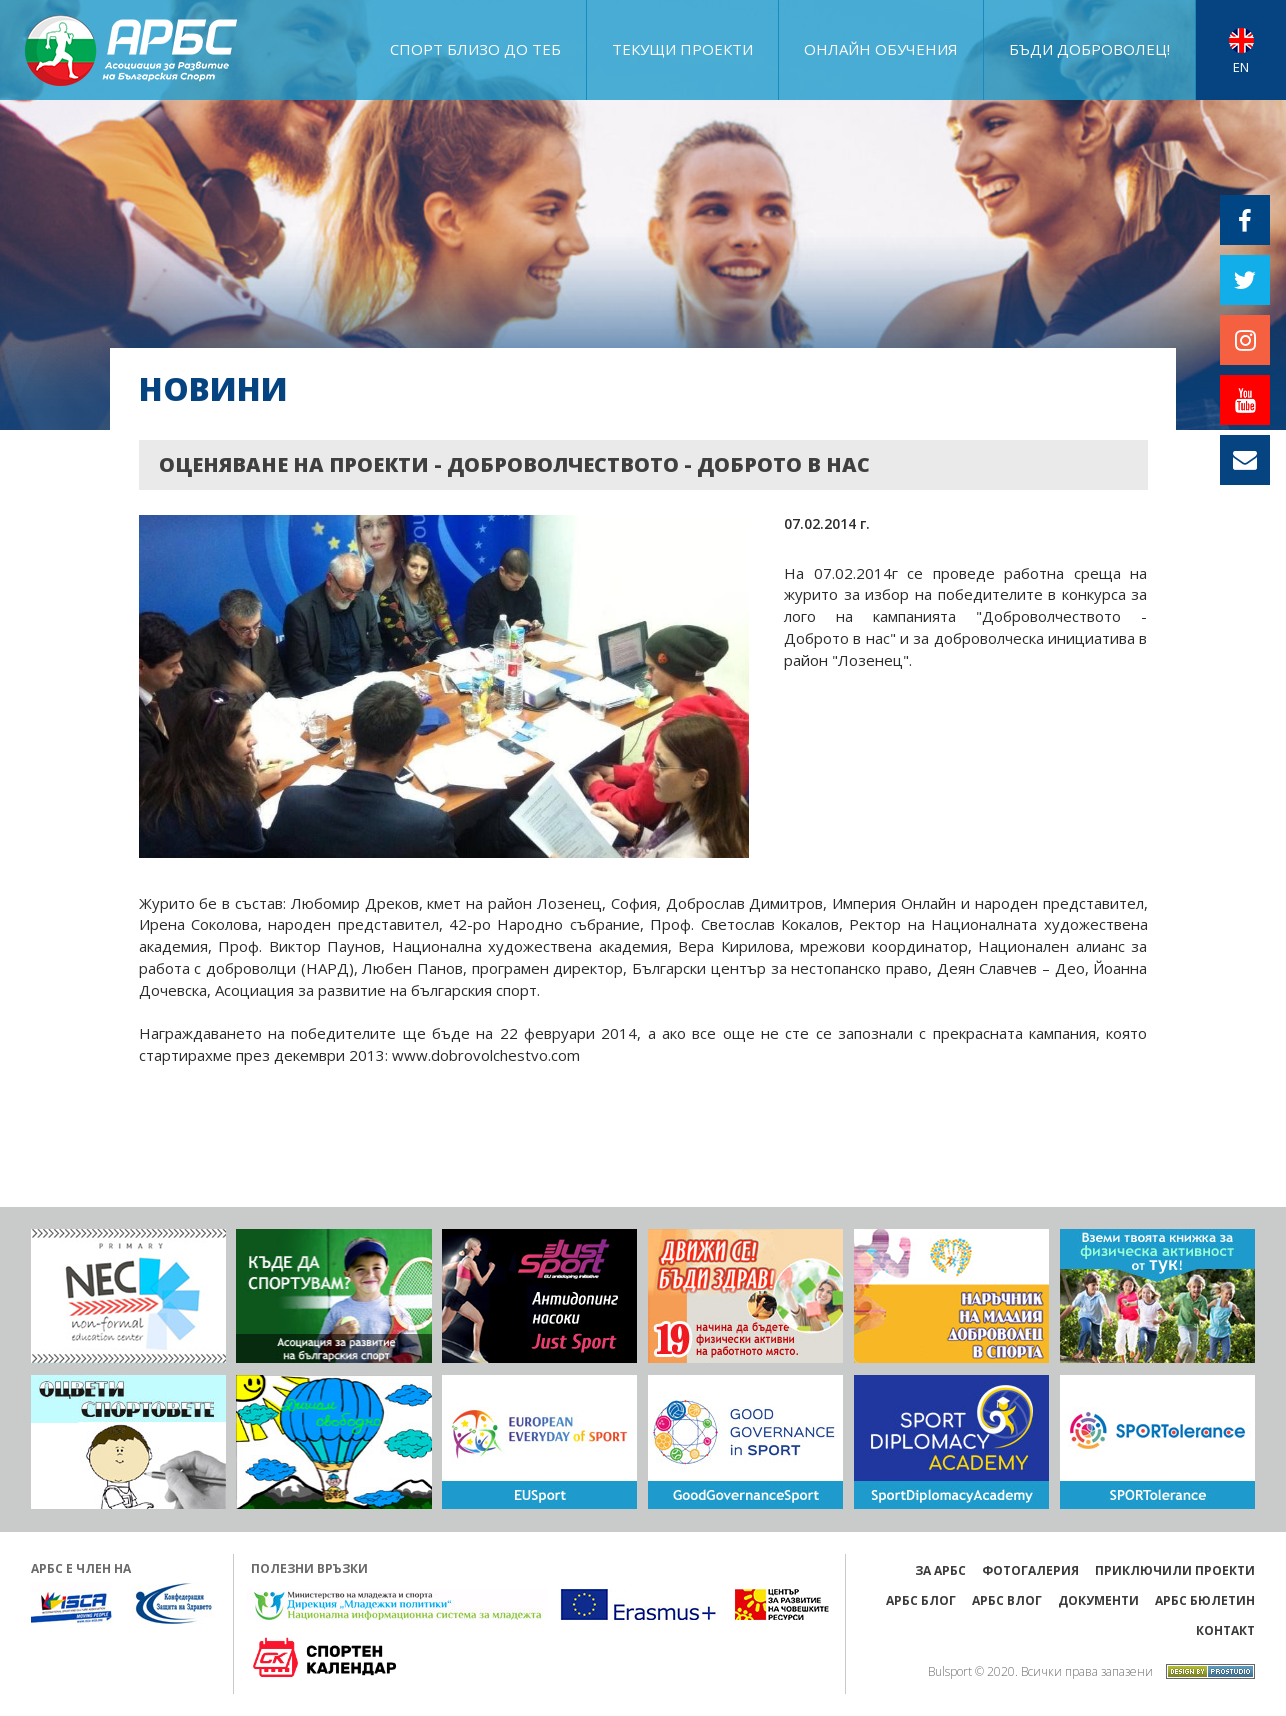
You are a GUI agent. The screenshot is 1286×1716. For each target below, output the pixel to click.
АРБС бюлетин (1205, 1600)
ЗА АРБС (940, 1570)
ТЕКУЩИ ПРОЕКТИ (682, 49)
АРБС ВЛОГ (1007, 1600)
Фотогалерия (1030, 1570)
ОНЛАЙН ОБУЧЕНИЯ (881, 49)
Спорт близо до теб (475, 49)
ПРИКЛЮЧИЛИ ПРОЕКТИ (1175, 1570)
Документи (1098, 1600)
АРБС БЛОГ (921, 1600)
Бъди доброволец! (1089, 49)
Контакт (1225, 1630)
